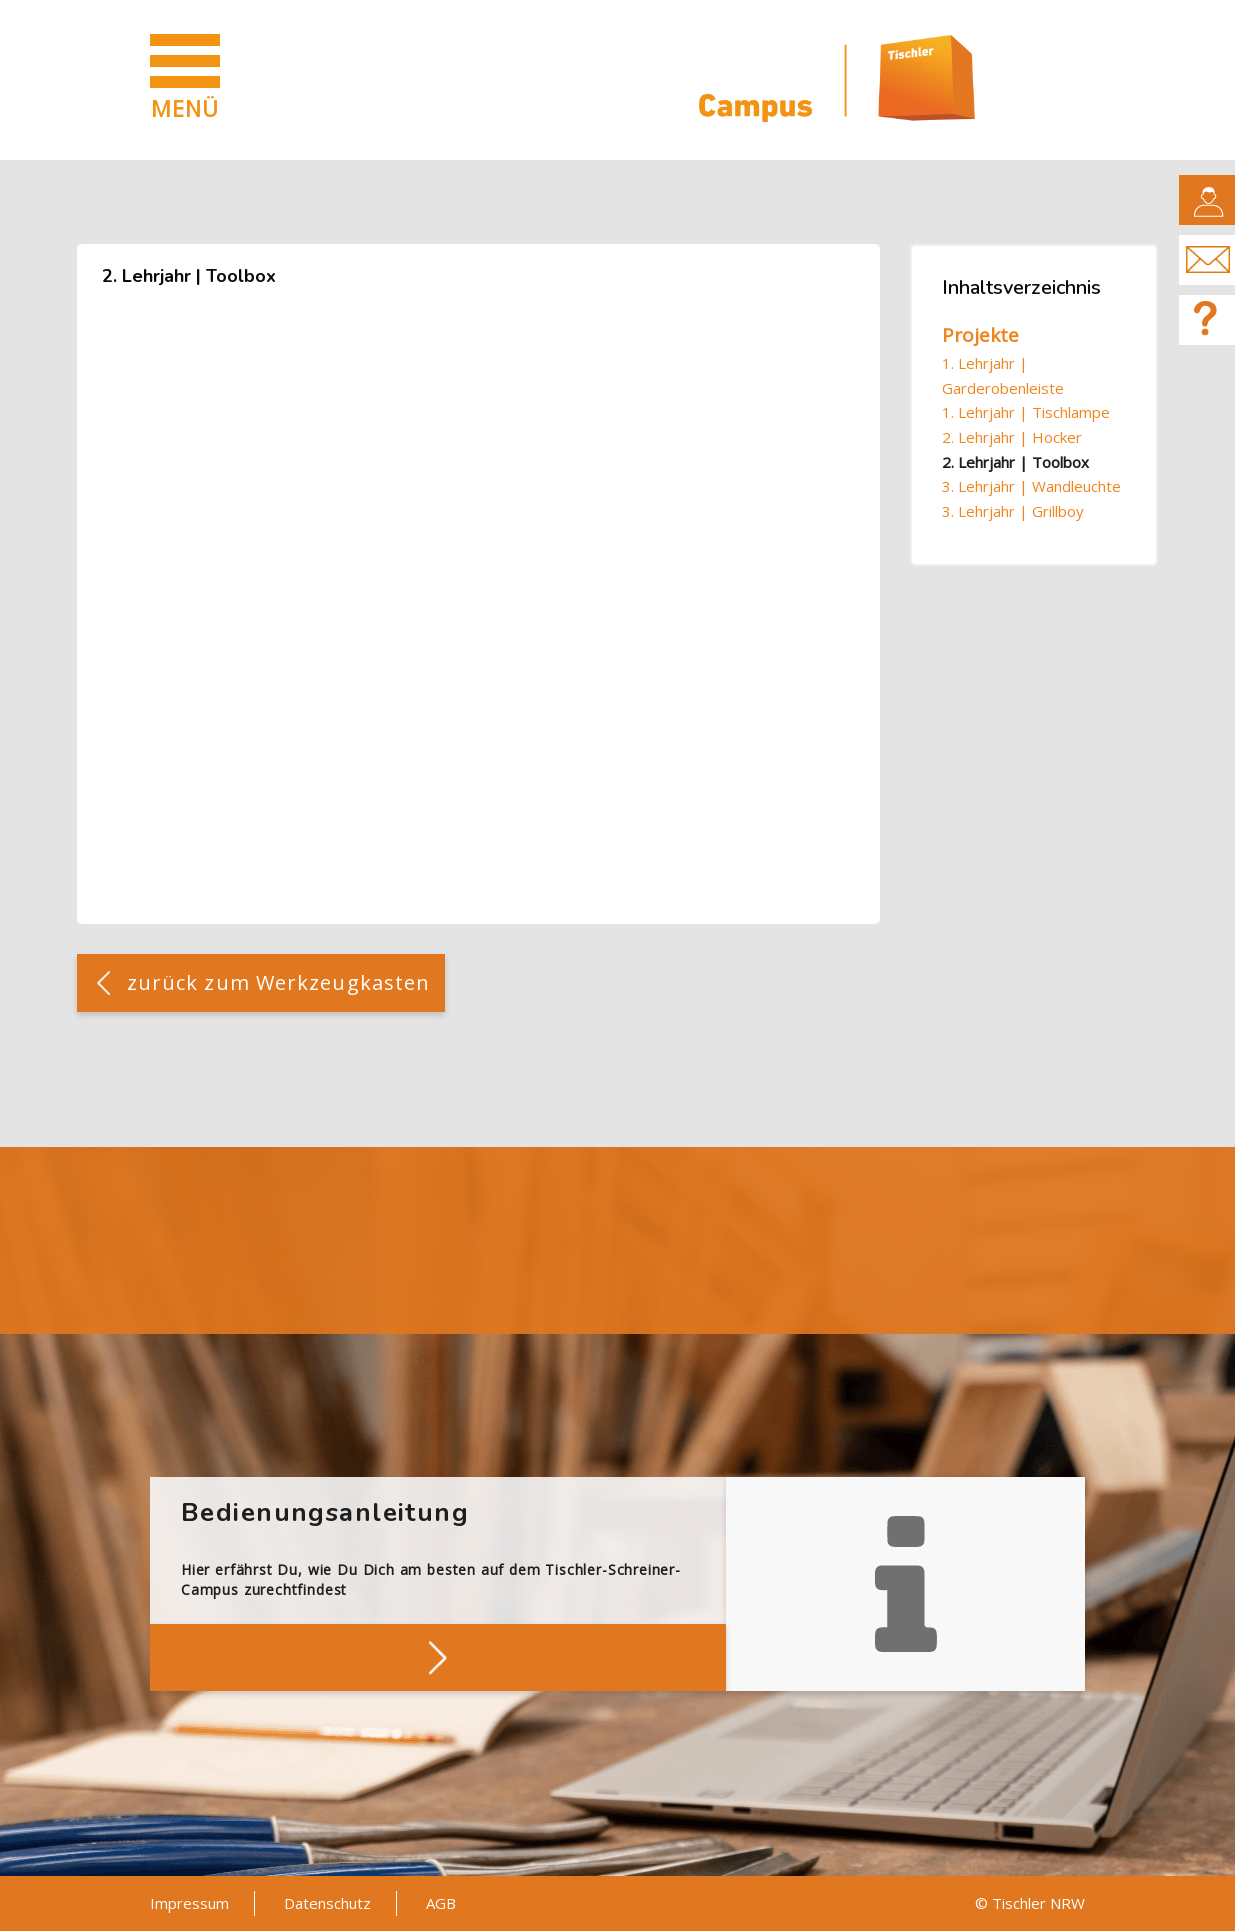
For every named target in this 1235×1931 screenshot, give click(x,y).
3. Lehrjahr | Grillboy (1013, 511)
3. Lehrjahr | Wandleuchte (1031, 486)
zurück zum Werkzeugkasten (279, 982)
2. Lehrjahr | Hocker (1012, 437)
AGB (441, 1903)
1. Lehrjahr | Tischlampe (1026, 412)
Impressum (189, 1903)
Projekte (980, 335)
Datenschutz (327, 1903)
